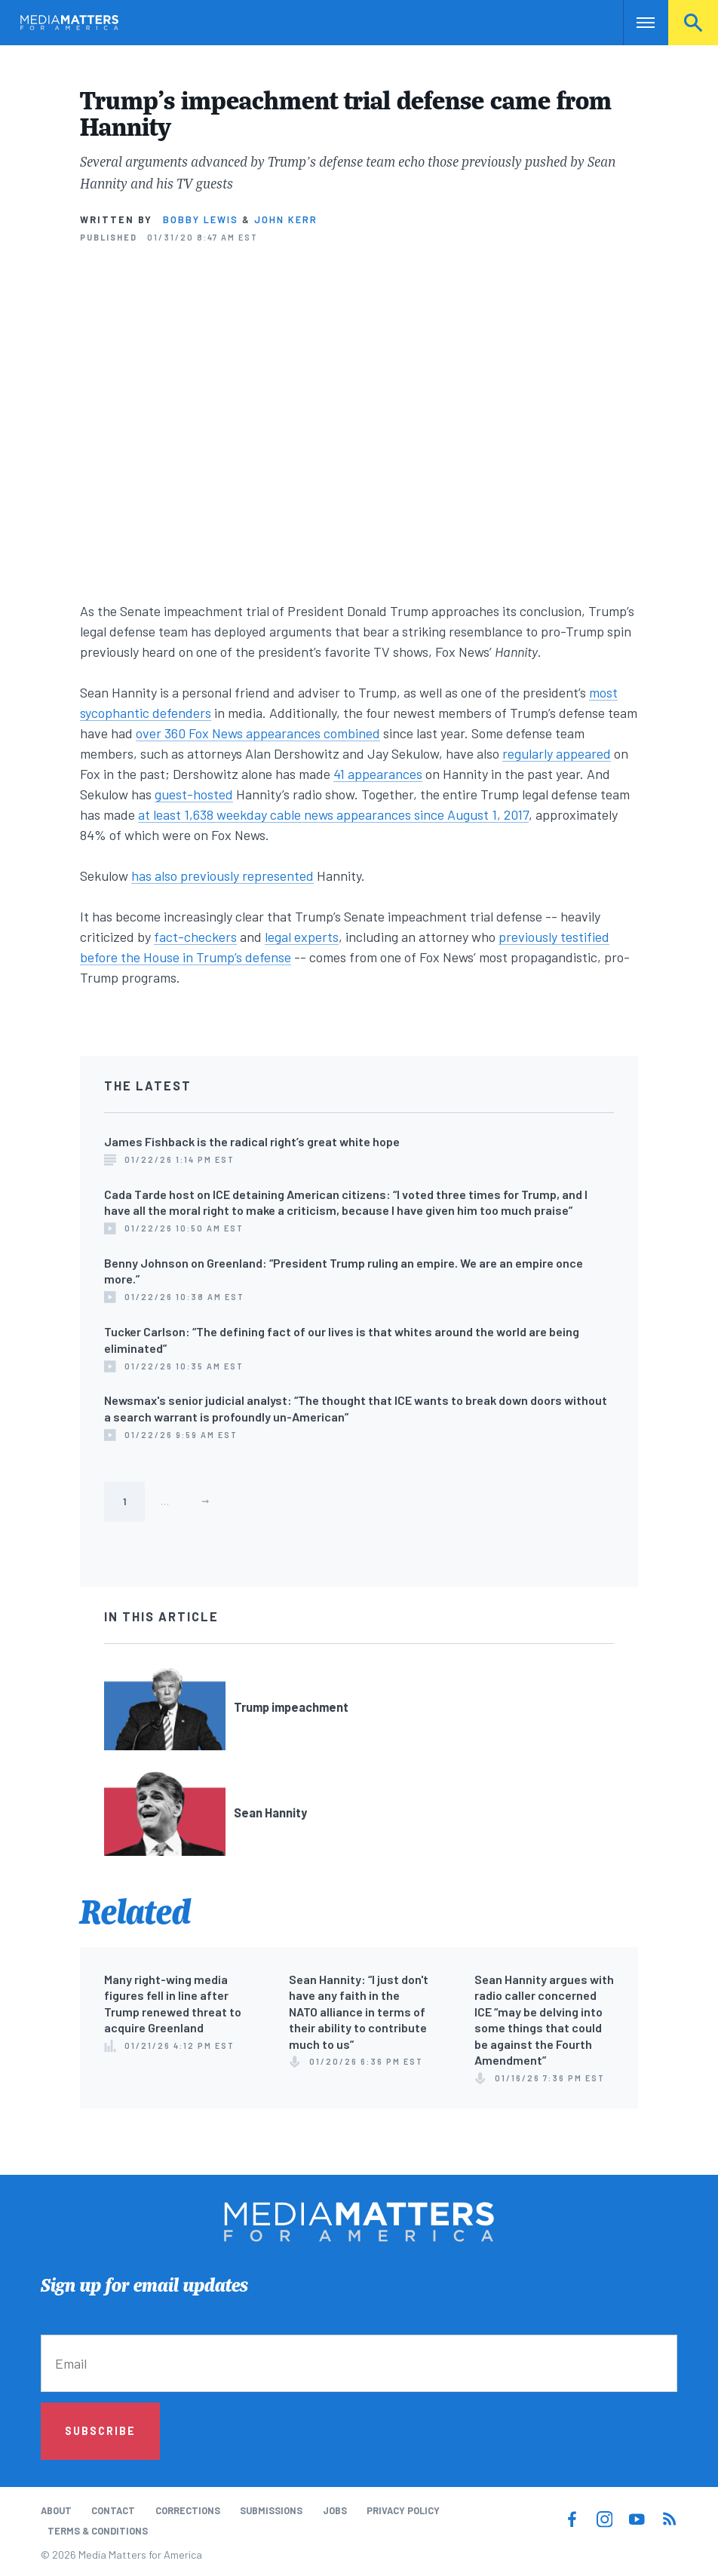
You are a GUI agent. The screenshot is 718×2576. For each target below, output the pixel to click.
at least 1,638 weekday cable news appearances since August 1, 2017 (333, 814)
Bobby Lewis (200, 219)
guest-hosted (194, 794)
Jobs (335, 2510)
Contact (113, 2510)
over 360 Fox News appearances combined (258, 733)
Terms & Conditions (98, 2531)
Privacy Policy (403, 2510)
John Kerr (286, 219)
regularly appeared (556, 753)
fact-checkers (195, 936)
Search (693, 22)
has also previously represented (222, 875)
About (56, 2510)
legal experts (302, 936)
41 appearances (377, 773)
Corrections (187, 2510)
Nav (636, 22)
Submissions (271, 2510)
